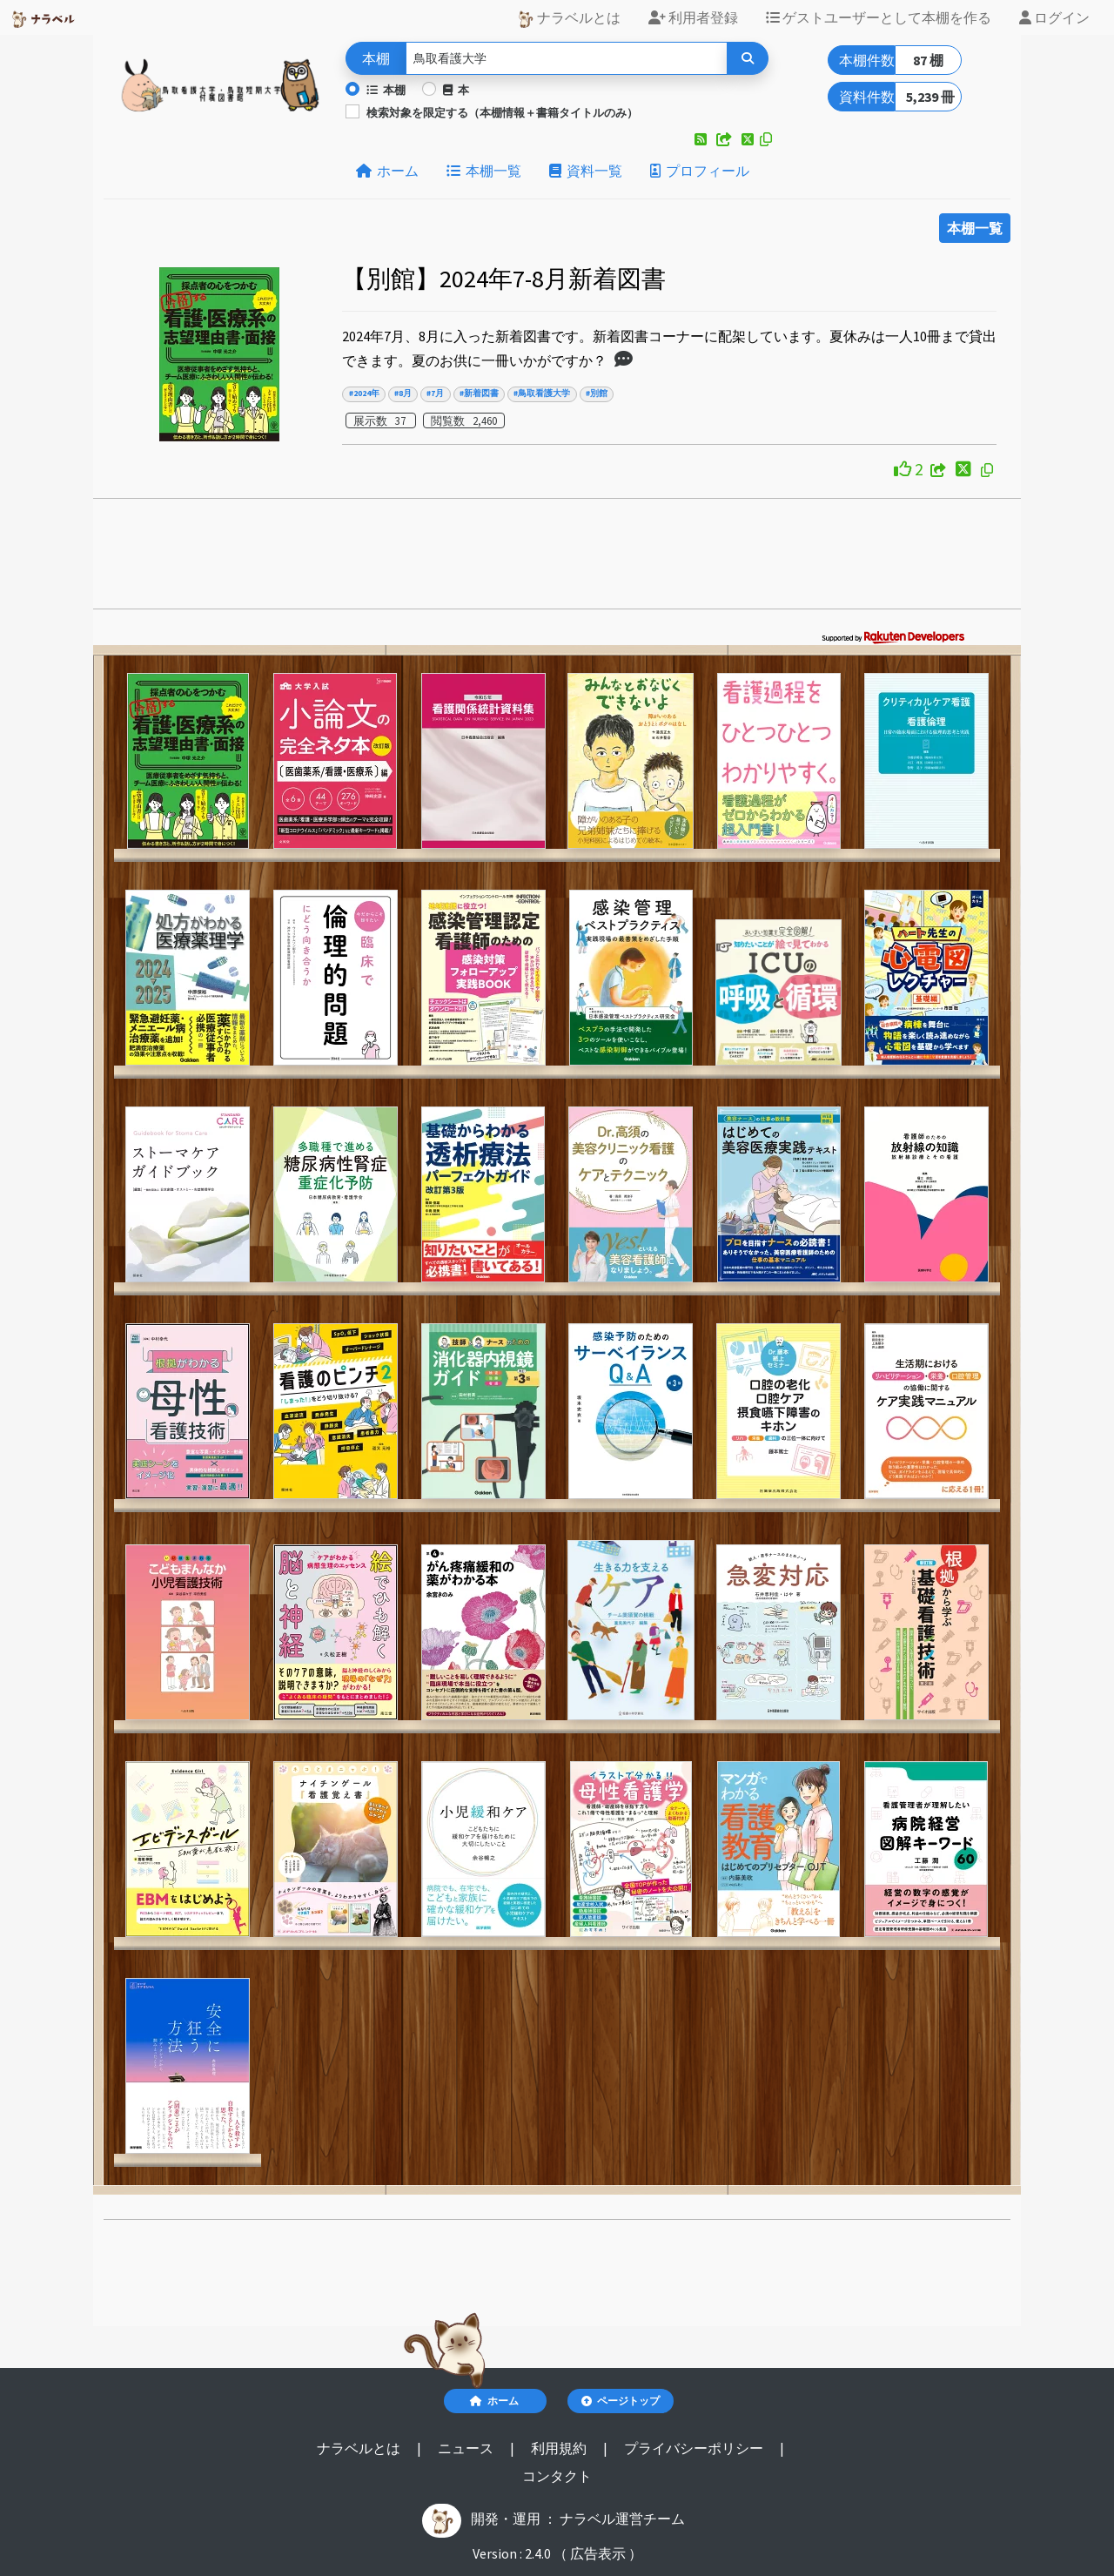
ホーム (387, 170)
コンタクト (557, 2476)
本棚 (386, 90)
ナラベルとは (569, 18)
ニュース (467, 2448)
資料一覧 (585, 170)
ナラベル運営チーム (622, 2518)
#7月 (435, 393)
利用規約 (560, 2448)
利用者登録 (693, 17)
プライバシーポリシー (695, 2448)
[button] (702, 139)
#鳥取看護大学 (541, 393)
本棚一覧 (483, 170)
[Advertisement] (557, 559)
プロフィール (699, 170)
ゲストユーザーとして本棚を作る (878, 17)
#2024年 (364, 393)
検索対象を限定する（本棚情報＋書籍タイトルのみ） (502, 112)
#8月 (403, 393)
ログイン (1054, 17)
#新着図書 (479, 393)
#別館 (596, 393)
